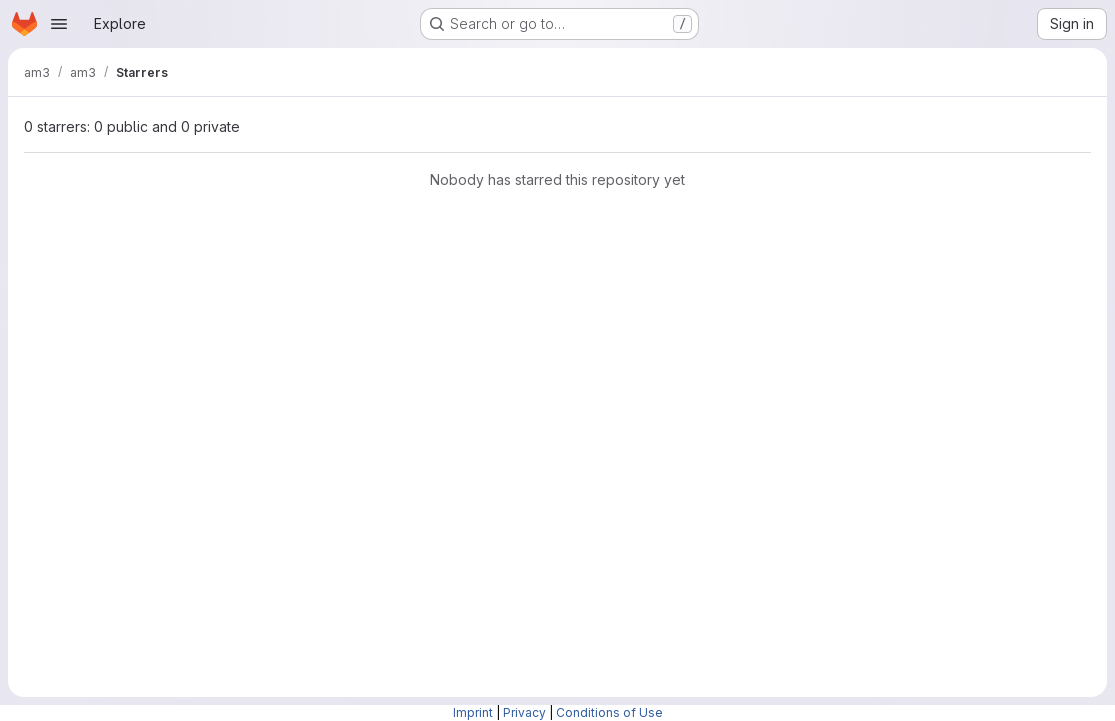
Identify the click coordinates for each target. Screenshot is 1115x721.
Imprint (473, 712)
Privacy (524, 712)
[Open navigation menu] (59, 24)
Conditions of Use (609, 712)
